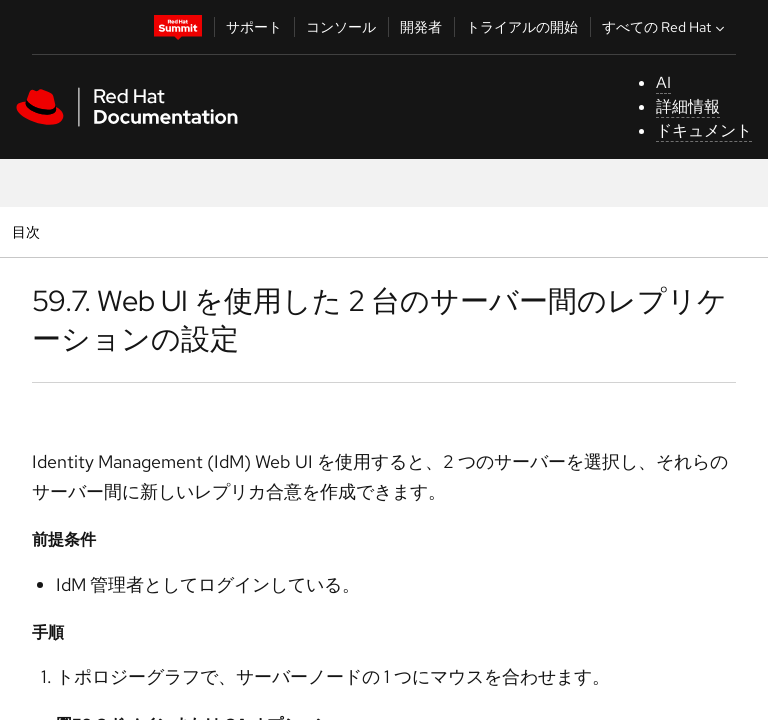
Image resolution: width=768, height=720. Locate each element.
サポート (254, 27)
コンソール (341, 27)
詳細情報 (688, 106)
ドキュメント (704, 130)
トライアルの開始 (522, 27)
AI (663, 82)
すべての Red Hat (665, 27)
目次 (28, 231)
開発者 (421, 27)
